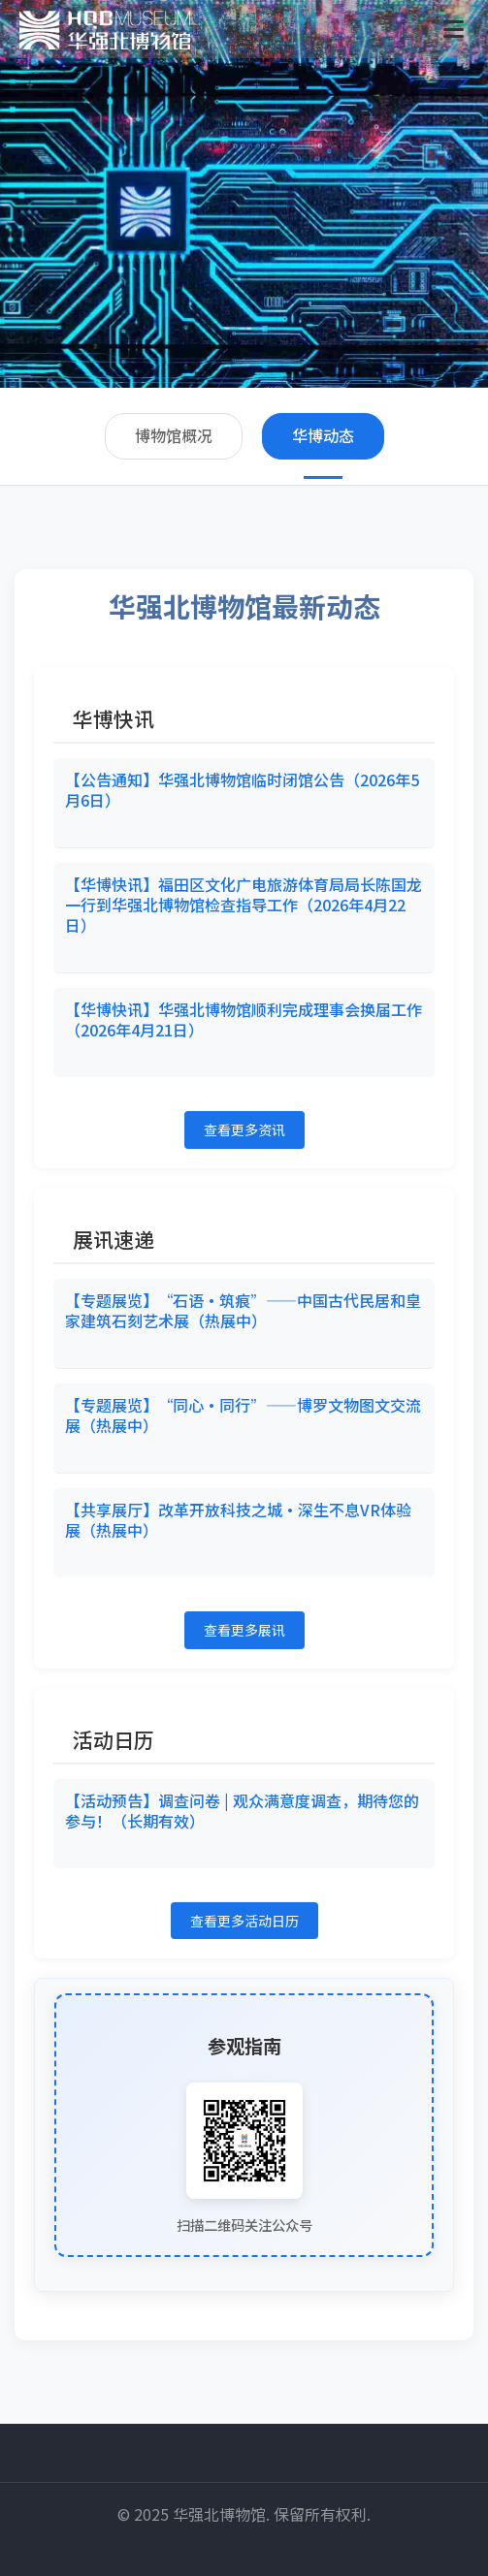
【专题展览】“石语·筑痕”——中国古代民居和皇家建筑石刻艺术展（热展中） (243, 1310)
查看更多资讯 (244, 1129)
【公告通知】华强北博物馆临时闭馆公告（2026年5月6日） (242, 789)
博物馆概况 (173, 435)
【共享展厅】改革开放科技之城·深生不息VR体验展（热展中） (238, 1520)
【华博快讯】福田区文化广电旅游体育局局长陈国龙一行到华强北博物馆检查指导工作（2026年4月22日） (243, 905)
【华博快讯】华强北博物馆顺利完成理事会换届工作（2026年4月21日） (243, 1019)
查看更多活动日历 (244, 1920)
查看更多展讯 (244, 1629)
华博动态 (323, 435)
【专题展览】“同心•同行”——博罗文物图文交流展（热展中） (243, 1415)
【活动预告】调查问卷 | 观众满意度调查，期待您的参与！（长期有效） (242, 1810)
